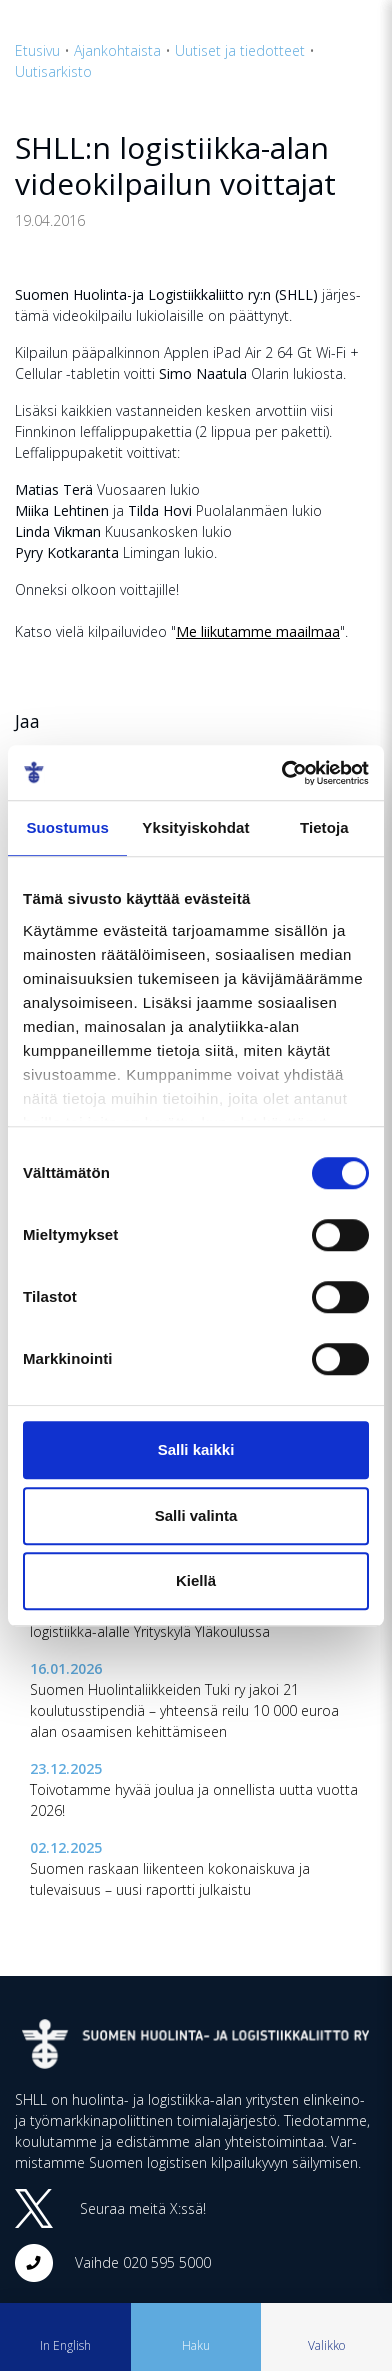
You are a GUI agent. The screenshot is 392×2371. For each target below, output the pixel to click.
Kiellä (196, 1580)
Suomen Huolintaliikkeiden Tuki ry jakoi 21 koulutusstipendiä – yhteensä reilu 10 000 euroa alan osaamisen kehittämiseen (184, 1710)
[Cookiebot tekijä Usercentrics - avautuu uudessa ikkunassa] (282, 773)
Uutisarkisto (53, 71)
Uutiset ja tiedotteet (240, 50)
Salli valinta (196, 1515)
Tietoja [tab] (324, 827)
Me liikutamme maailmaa (258, 631)
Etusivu (37, 50)
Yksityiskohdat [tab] (195, 827)
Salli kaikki (196, 1449)
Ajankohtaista (117, 50)
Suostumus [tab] (67, 827)
